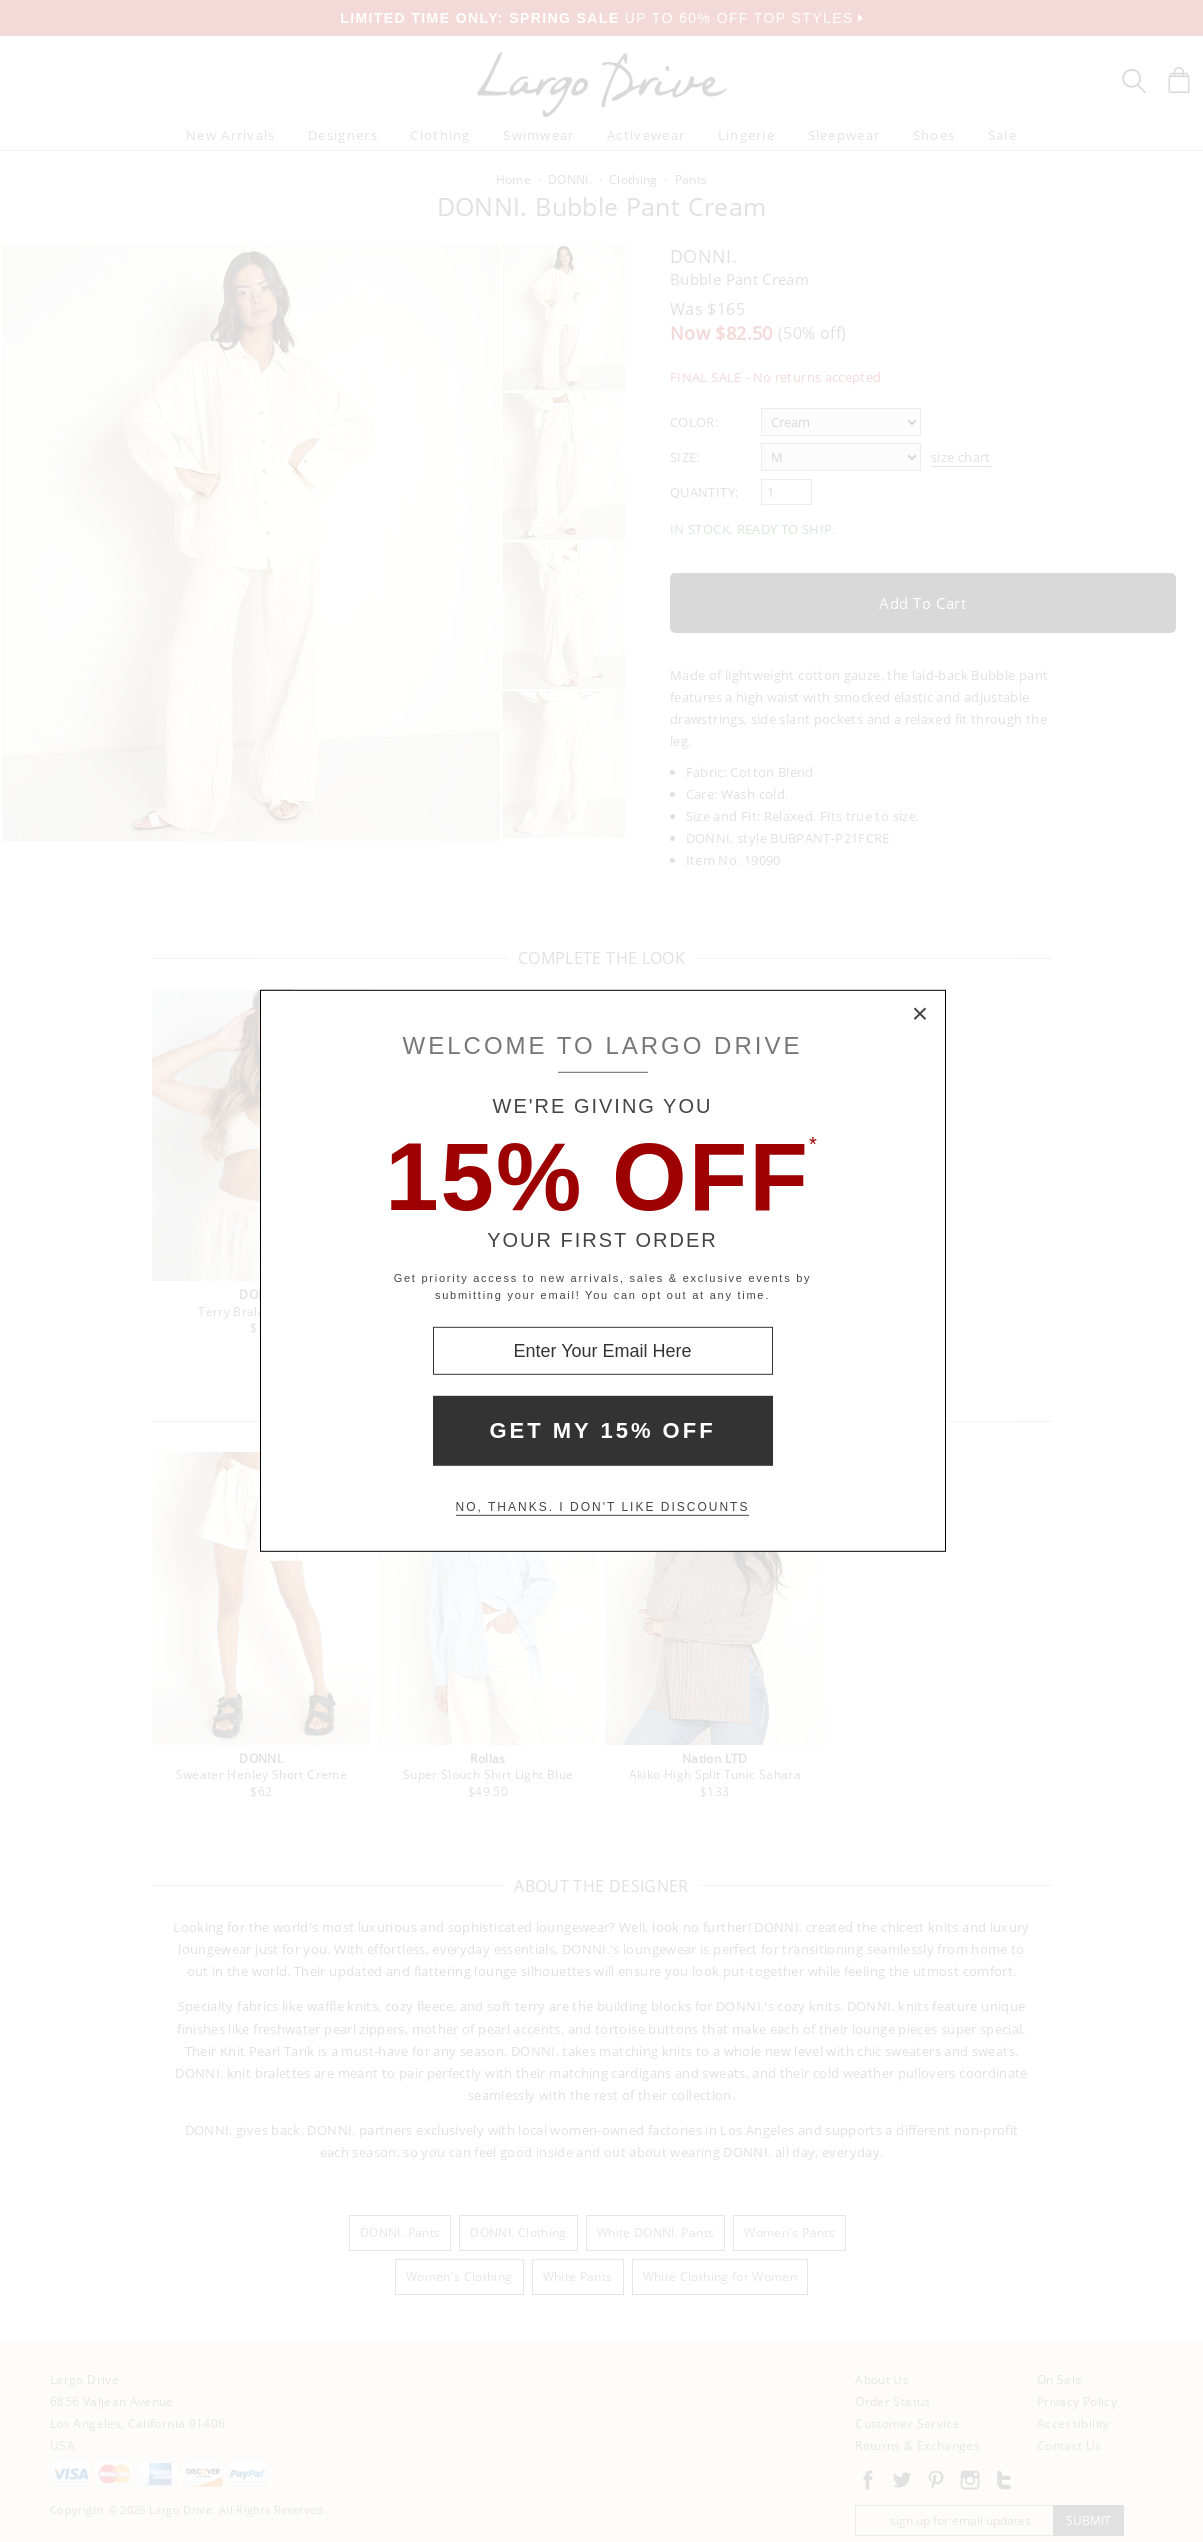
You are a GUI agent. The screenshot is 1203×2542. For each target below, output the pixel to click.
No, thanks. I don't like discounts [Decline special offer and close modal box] (603, 1507)
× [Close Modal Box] (921, 1015)
